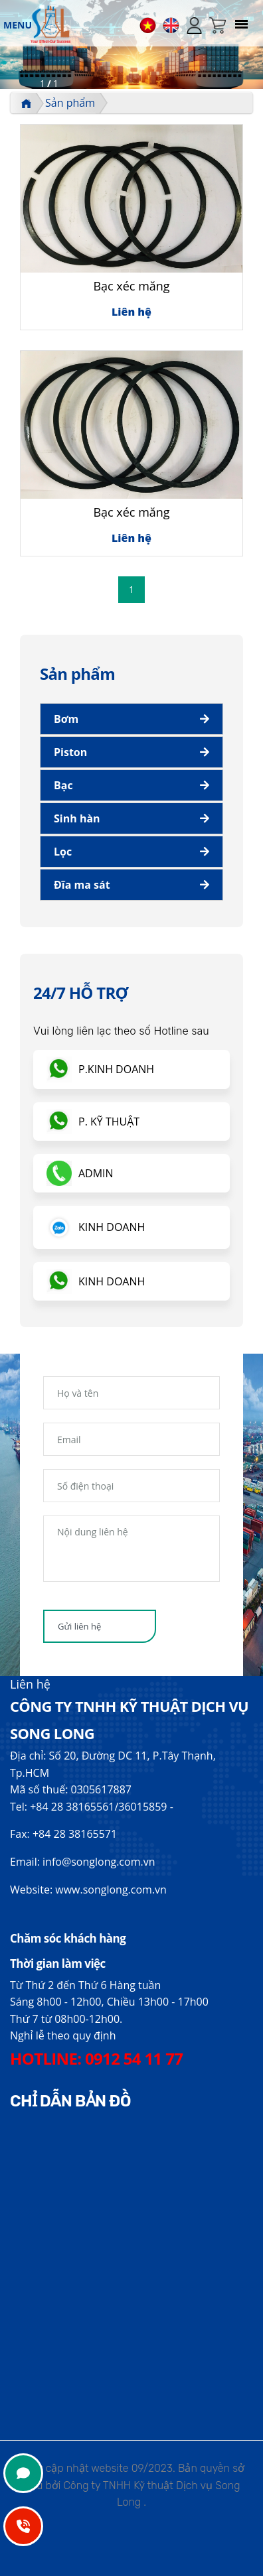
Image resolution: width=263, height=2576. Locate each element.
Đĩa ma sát (82, 884)
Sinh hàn (77, 818)
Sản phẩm (70, 103)
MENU (17, 25)
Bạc (63, 785)
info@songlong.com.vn (99, 1861)
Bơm (66, 719)
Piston (70, 752)
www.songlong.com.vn (111, 1889)
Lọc (63, 851)
